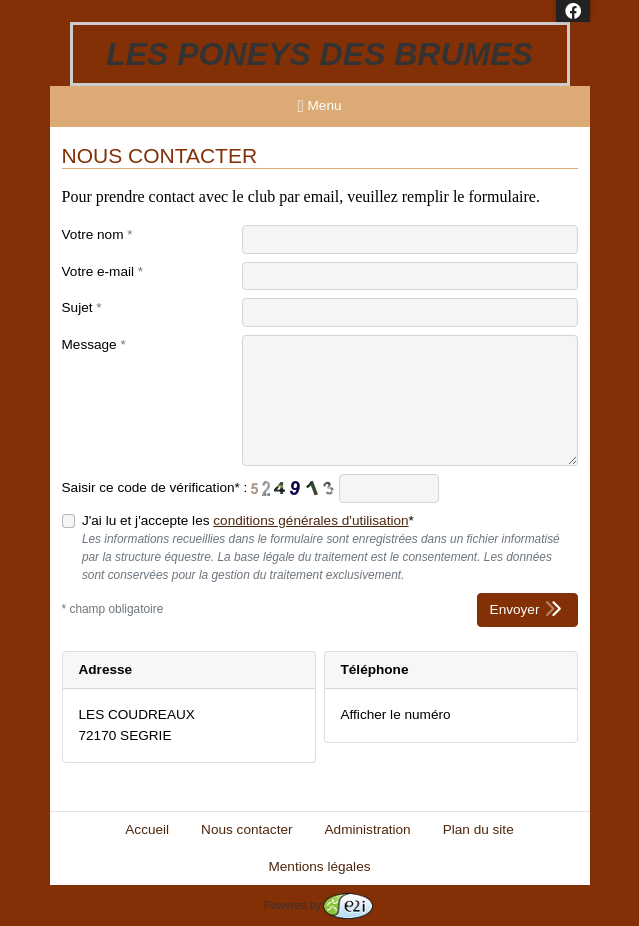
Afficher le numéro (396, 714)
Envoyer (527, 608)
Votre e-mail (103, 271)
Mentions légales (319, 866)
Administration (368, 829)
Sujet (82, 307)
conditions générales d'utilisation (310, 520)
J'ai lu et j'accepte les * (248, 520)
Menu (320, 106)
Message (94, 344)
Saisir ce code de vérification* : (155, 487)
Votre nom (97, 234)
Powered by (318, 905)
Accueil (147, 829)
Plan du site (478, 829)
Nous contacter (246, 829)
